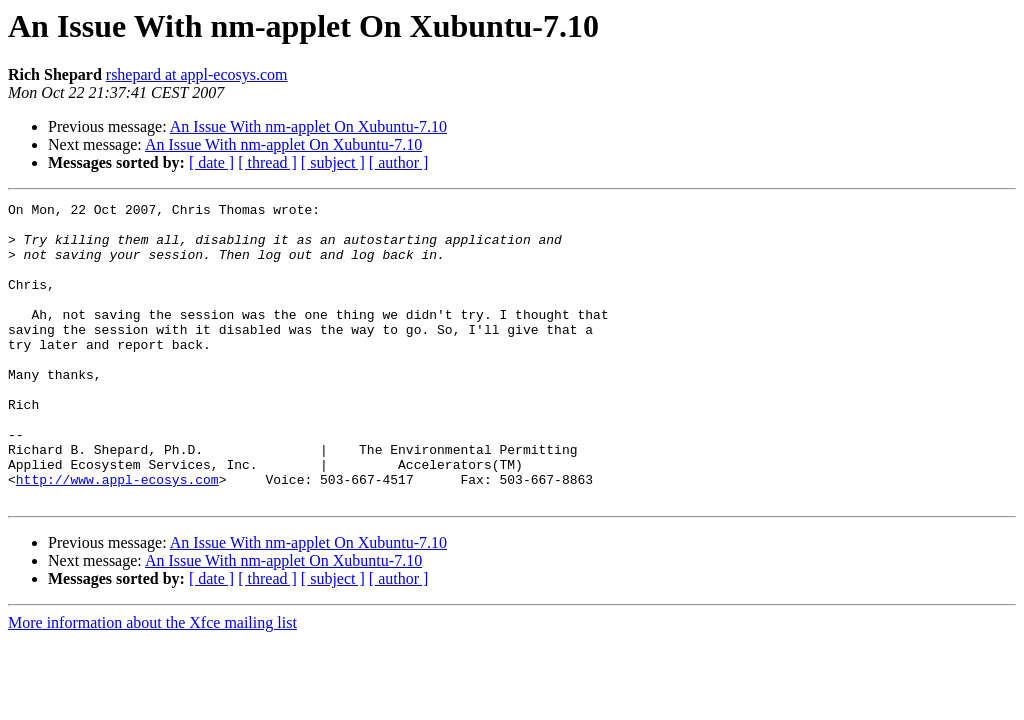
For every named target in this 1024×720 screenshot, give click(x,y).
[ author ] (399, 162)
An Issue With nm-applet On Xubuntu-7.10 (308, 126)
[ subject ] (333, 162)
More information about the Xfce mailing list (152, 682)
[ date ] (211, 162)
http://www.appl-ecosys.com (117, 536)
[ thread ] (267, 162)
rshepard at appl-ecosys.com (197, 74)
